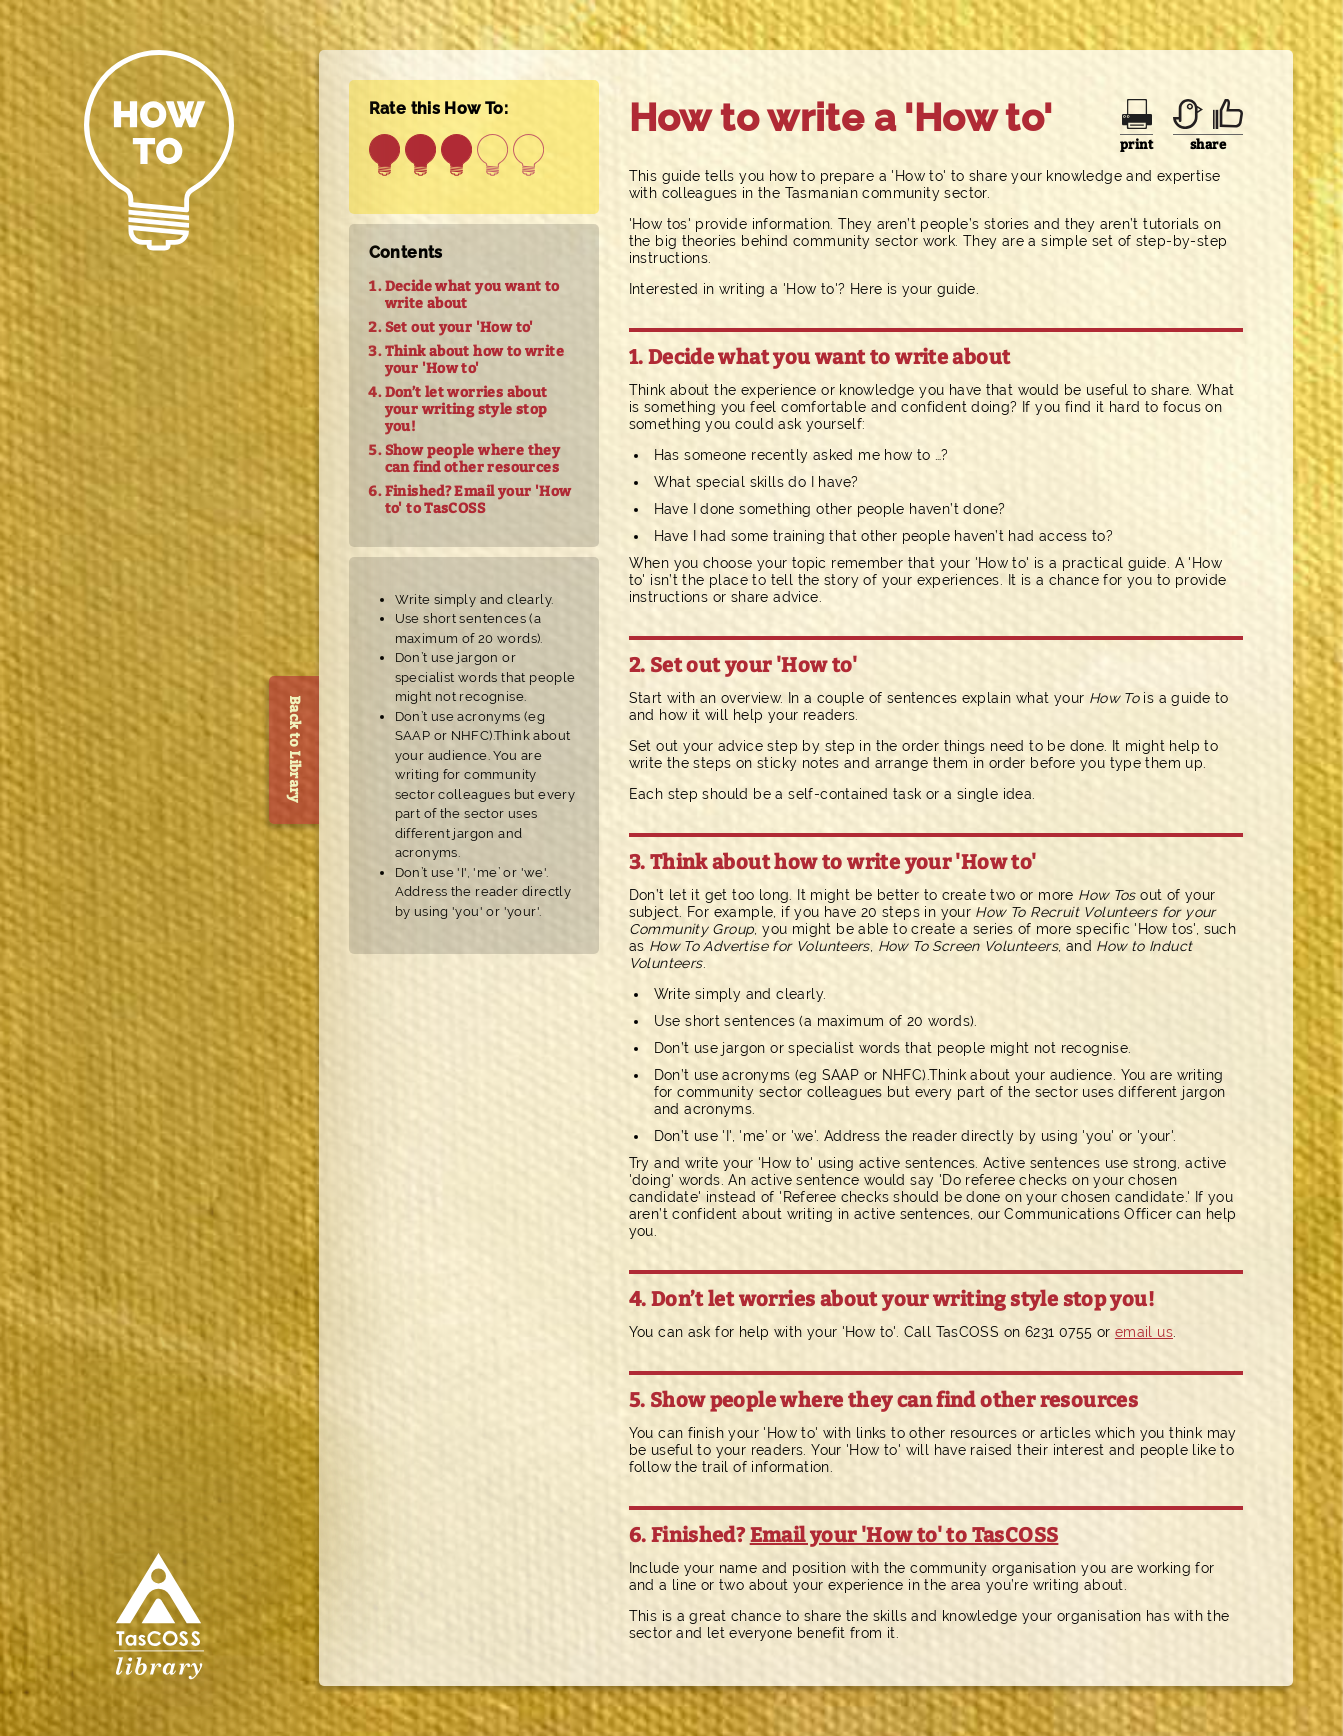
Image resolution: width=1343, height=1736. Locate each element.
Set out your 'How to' (459, 327)
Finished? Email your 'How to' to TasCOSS (478, 500)
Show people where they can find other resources (473, 459)
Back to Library (294, 750)
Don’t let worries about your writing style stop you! (466, 409)
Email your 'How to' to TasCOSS (904, 1535)
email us (1144, 1332)
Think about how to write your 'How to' (474, 360)
